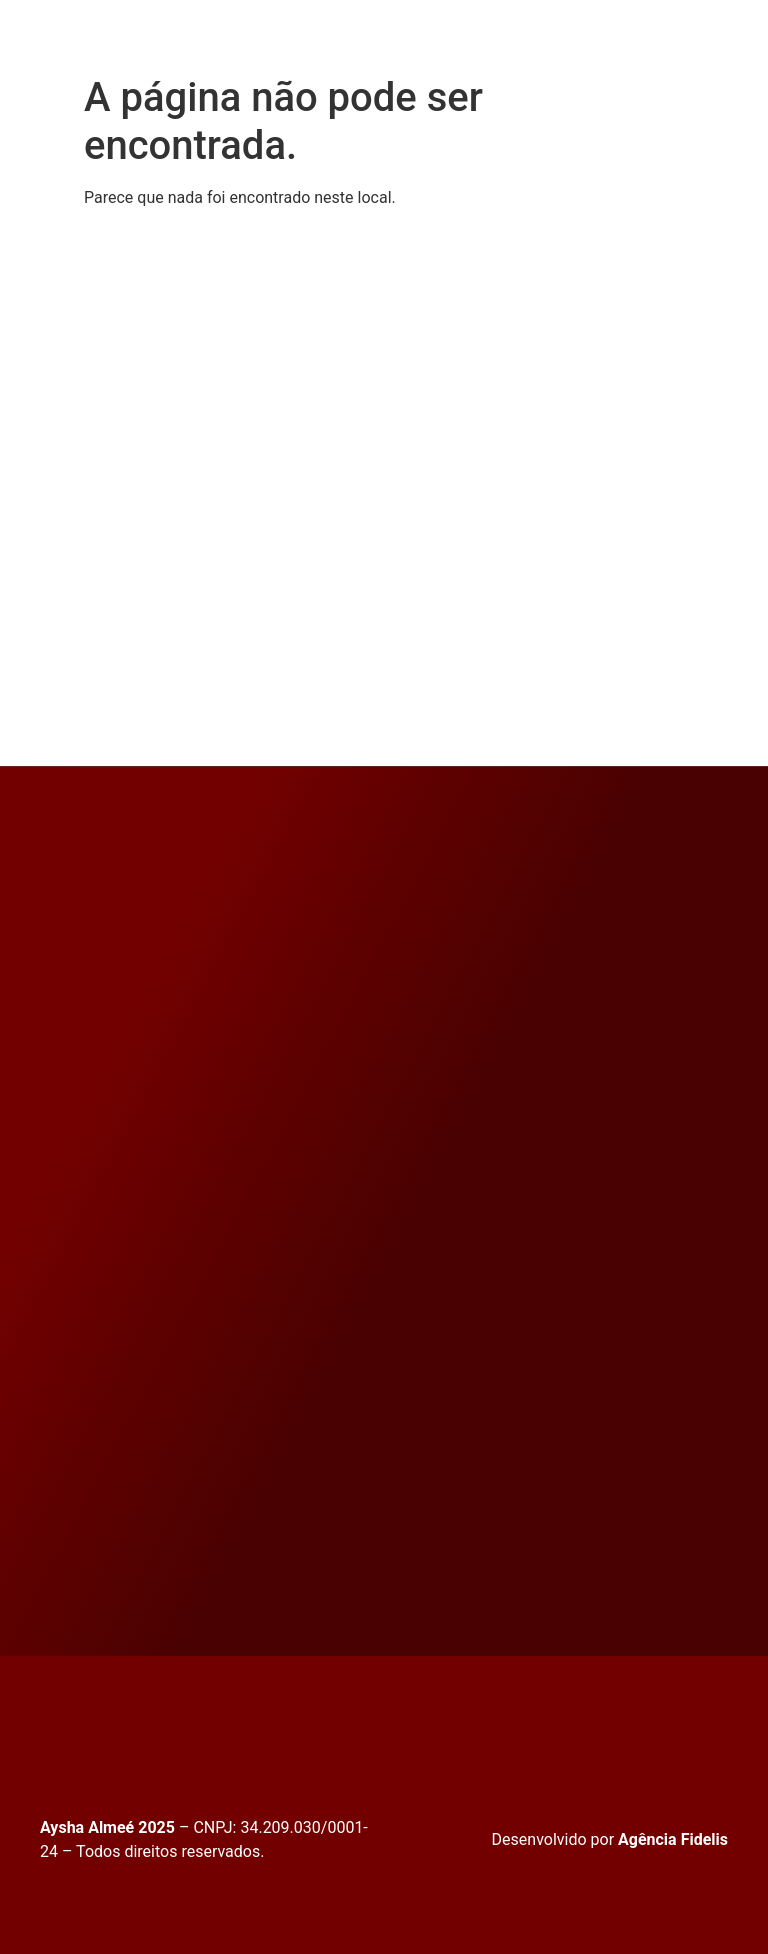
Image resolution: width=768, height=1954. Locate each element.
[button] (364, 37)
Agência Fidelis (673, 1839)
